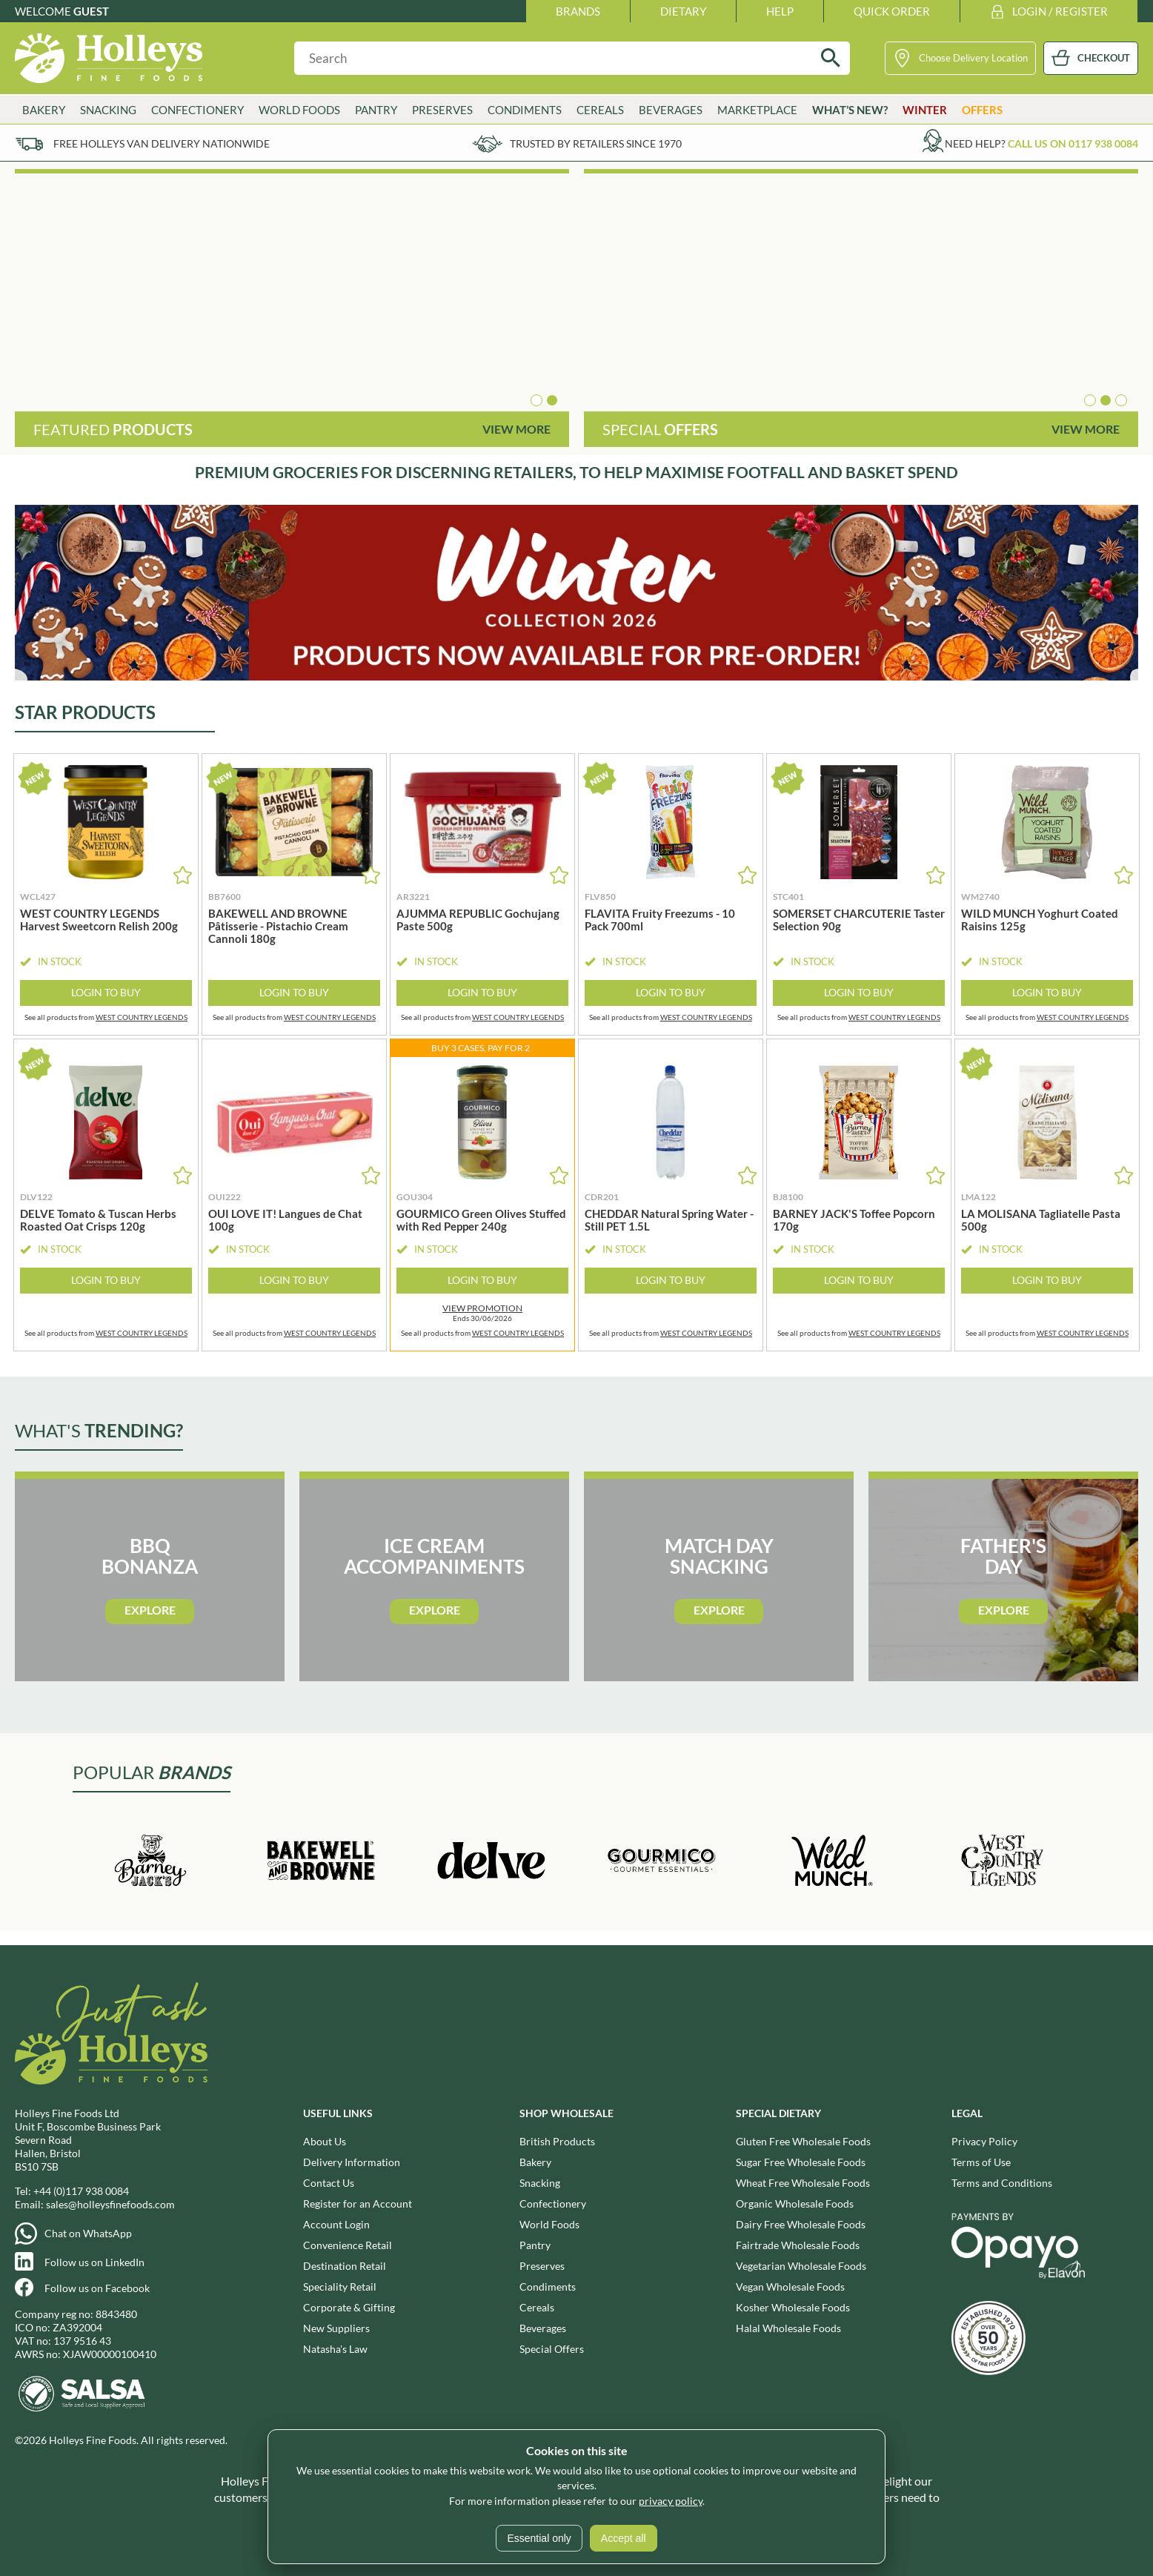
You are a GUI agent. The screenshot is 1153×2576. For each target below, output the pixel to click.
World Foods (299, 109)
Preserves (442, 109)
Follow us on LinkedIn (94, 2262)
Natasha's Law (335, 2348)
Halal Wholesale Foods (788, 2328)
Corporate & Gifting (349, 2307)
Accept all (623, 2538)
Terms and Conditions (1001, 2182)
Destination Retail (344, 2265)
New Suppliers (336, 2328)
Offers (982, 109)
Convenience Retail (347, 2245)
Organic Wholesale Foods (795, 2203)
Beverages (670, 109)
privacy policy (670, 2500)
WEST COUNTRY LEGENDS (141, 1017)
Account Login (336, 2224)
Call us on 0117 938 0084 (1073, 143)
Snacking (108, 109)
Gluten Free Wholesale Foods (803, 2141)
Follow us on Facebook (97, 2288)
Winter (925, 109)
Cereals (600, 109)
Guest (91, 11)
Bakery (43, 109)
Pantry (376, 109)
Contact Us (328, 2182)
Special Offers (551, 2348)
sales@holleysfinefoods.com (110, 2204)
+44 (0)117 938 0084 (81, 2191)
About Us (324, 2141)
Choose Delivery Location (973, 58)
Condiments (525, 109)
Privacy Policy (984, 2141)
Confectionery (197, 109)
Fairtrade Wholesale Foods (798, 2245)
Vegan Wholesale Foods (790, 2286)
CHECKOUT (1103, 58)
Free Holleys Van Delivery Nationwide (161, 143)
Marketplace (757, 109)
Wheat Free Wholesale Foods (803, 2182)
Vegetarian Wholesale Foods (801, 2265)
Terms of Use (981, 2162)
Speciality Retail (339, 2286)
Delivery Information (351, 2162)
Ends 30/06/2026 (482, 1312)
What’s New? (850, 109)
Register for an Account (357, 2203)
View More (516, 429)
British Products (557, 2141)
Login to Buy (106, 992)
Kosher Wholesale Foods (793, 2307)
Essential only (539, 2538)
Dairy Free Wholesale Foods (800, 2224)
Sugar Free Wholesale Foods (800, 2162)
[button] (536, 400)
